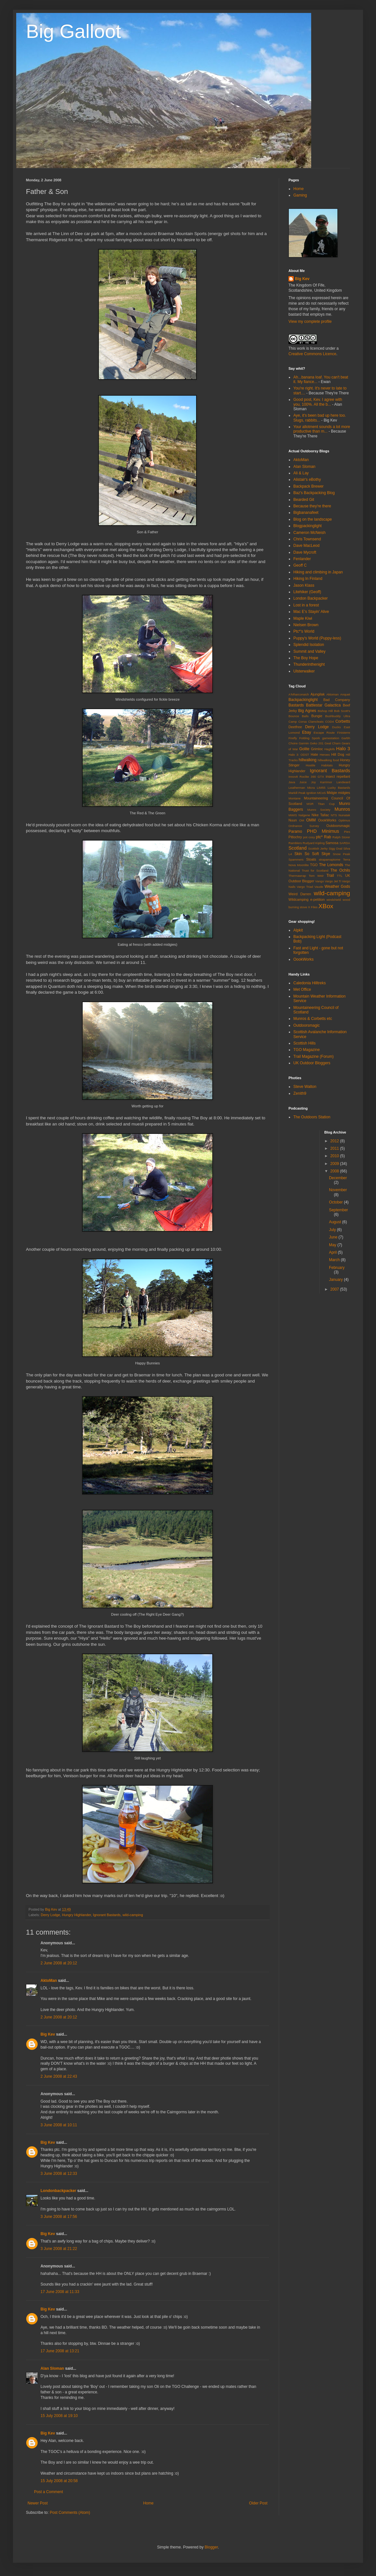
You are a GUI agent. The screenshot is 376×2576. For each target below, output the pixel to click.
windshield (333, 899)
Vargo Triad (305, 886)
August (335, 1222)
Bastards (296, 705)
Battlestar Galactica (323, 705)
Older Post (258, 2503)
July (333, 1229)
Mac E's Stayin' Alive (311, 611)
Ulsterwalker (304, 671)
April (333, 1252)
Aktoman (332, 694)
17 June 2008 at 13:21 (60, 2351)
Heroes (325, 754)
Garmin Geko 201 (311, 743)
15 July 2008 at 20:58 (59, 2481)
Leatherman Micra (301, 787)
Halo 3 (343, 748)
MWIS (292, 815)
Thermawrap (297, 875)
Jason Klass (303, 585)
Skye (326, 854)
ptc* (319, 837)
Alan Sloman (52, 2368)
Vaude (318, 886)
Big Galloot (73, 31)
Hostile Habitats (319, 765)
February (337, 1267)
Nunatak (344, 815)
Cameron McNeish (309, 532)
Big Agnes (307, 710)
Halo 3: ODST (298, 754)
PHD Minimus (323, 831)
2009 (335, 1163)
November (338, 1190)
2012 (335, 1141)
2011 (335, 1148)
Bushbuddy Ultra (337, 716)
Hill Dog (337, 754)
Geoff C (300, 565)
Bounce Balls (298, 716)
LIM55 (321, 787)
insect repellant (338, 776)
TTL (339, 875)
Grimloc (317, 749)
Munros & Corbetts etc (312, 1018)
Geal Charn (332, 743)
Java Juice (297, 782)
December (338, 1178)
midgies (344, 793)
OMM (311, 820)
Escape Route (324, 732)
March (335, 1260)
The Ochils (340, 870)
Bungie (317, 716)
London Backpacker (310, 598)
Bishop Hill (325, 711)
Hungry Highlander (76, 1915)
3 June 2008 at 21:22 (59, 2248)
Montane (294, 798)
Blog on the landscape (312, 519)
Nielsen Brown (305, 625)
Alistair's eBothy (307, 479)
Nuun (292, 820)
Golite (304, 749)
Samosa (331, 843)
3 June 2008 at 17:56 (59, 2216)
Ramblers (295, 843)
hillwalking (308, 760)
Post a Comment (48, 2492)
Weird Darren (299, 894)
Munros (342, 809)
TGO (314, 865)
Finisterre (343, 732)
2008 (335, 1171)
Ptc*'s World (303, 631)
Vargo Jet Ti (333, 881)
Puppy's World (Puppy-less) (317, 638)
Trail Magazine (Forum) (313, 1056)
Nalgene (304, 815)
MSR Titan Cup (321, 804)
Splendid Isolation (308, 644)
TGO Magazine (306, 1049)
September (338, 1210)
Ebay (306, 732)
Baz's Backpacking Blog (314, 493)
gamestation (330, 738)
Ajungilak (318, 694)
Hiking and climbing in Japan (318, 572)
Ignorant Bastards (107, 1915)
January (336, 1279)
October (336, 1202)
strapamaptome (329, 859)
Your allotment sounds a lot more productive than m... (321, 429)
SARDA (344, 843)
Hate (314, 754)
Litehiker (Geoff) (307, 592)
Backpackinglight (303, 699)
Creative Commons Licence (312, 354)
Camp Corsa (297, 721)
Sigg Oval (335, 848)
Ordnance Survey (303, 826)
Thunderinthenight (309, 664)
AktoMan (49, 1980)
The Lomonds (331, 865)
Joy (313, 782)
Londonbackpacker (58, 2190)
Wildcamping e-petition (306, 899)
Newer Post (38, 2503)
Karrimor (326, 782)
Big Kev (48, 2034)
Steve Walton (304, 1086)
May (333, 1245)
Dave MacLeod (306, 545)
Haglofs (329, 749)
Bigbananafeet (305, 512)
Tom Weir (316, 875)
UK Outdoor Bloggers (311, 1063)
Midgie (332, 793)
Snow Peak (341, 854)
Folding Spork (309, 738)
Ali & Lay (301, 473)
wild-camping (133, 1915)
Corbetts (342, 721)
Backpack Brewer (308, 486)
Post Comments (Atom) (70, 2512)
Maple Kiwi (302, 618)
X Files (312, 907)
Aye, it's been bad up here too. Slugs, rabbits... (319, 417)
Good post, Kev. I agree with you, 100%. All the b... (317, 401)
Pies (347, 831)
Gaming (300, 195)
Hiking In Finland (307, 578)
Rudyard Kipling (314, 843)
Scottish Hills (304, 1043)
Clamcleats (315, 721)
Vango (319, 881)
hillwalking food (328, 760)
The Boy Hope (305, 658)
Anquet (345, 694)
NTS (334, 815)
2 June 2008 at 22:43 (59, 2076)
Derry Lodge (50, 1915)
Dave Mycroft (304, 552)
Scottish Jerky (318, 848)
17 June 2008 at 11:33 (60, 2291)
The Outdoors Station (311, 1117)
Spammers (295, 859)
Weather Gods (337, 886)
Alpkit (298, 930)
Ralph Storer (341, 837)
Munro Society (318, 809)
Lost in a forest (306, 605)
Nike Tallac (320, 815)
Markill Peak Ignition (302, 793)
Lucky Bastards (339, 787)
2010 (335, 1156)
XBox (325, 906)
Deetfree (295, 727)
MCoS (321, 793)
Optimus (344, 820)
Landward (343, 782)
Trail (330, 875)
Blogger (211, 2547)
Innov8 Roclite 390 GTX (306, 776)
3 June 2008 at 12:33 (59, 2173)
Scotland (297, 848)
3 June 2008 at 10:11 (59, 2125)
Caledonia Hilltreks (309, 983)
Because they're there (312, 506)
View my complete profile (310, 321)
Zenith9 (299, 1093)
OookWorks (327, 820)
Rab (327, 837)
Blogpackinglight (307, 526)
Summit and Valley (309, 651)
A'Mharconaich (298, 694)
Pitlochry (295, 837)
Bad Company (336, 700)
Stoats (311, 859)
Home (148, 2503)
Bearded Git (303, 499)
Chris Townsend (307, 539)
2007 (335, 1289)
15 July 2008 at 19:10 (59, 2415)
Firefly (292, 738)
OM (301, 820)
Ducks (336, 727)
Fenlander (302, 559)
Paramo (295, 831)
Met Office (302, 989)
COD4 (329, 721)
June (333, 1237)
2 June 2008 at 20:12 (59, 1963)
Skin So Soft (306, 854)
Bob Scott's (342, 711)
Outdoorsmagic (338, 826)
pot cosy (309, 837)
